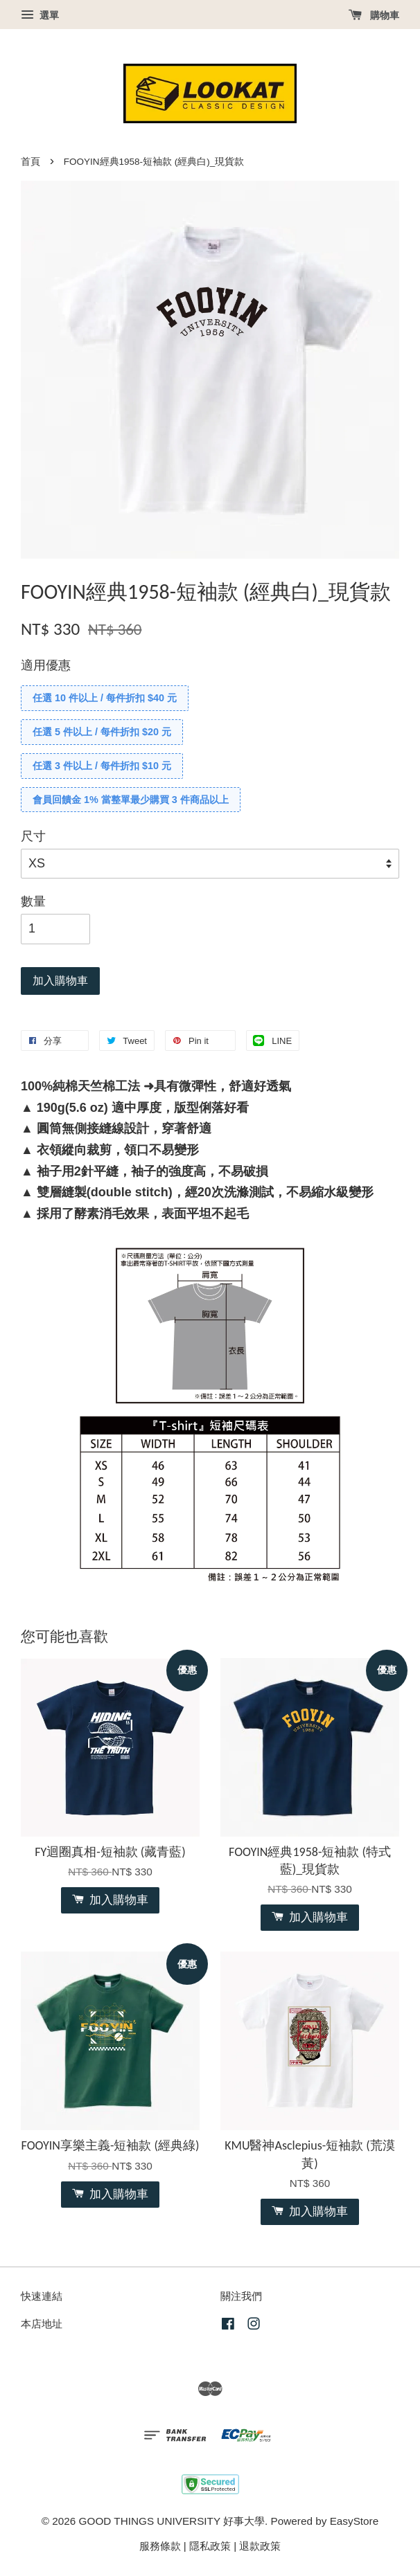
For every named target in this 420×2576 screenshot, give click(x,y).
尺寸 (33, 836)
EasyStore (354, 2521)
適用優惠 (46, 665)
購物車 (374, 15)
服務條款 (160, 2546)
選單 (40, 15)
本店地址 (41, 2324)
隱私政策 (210, 2546)
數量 (33, 901)
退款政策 (260, 2546)
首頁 (30, 161)
